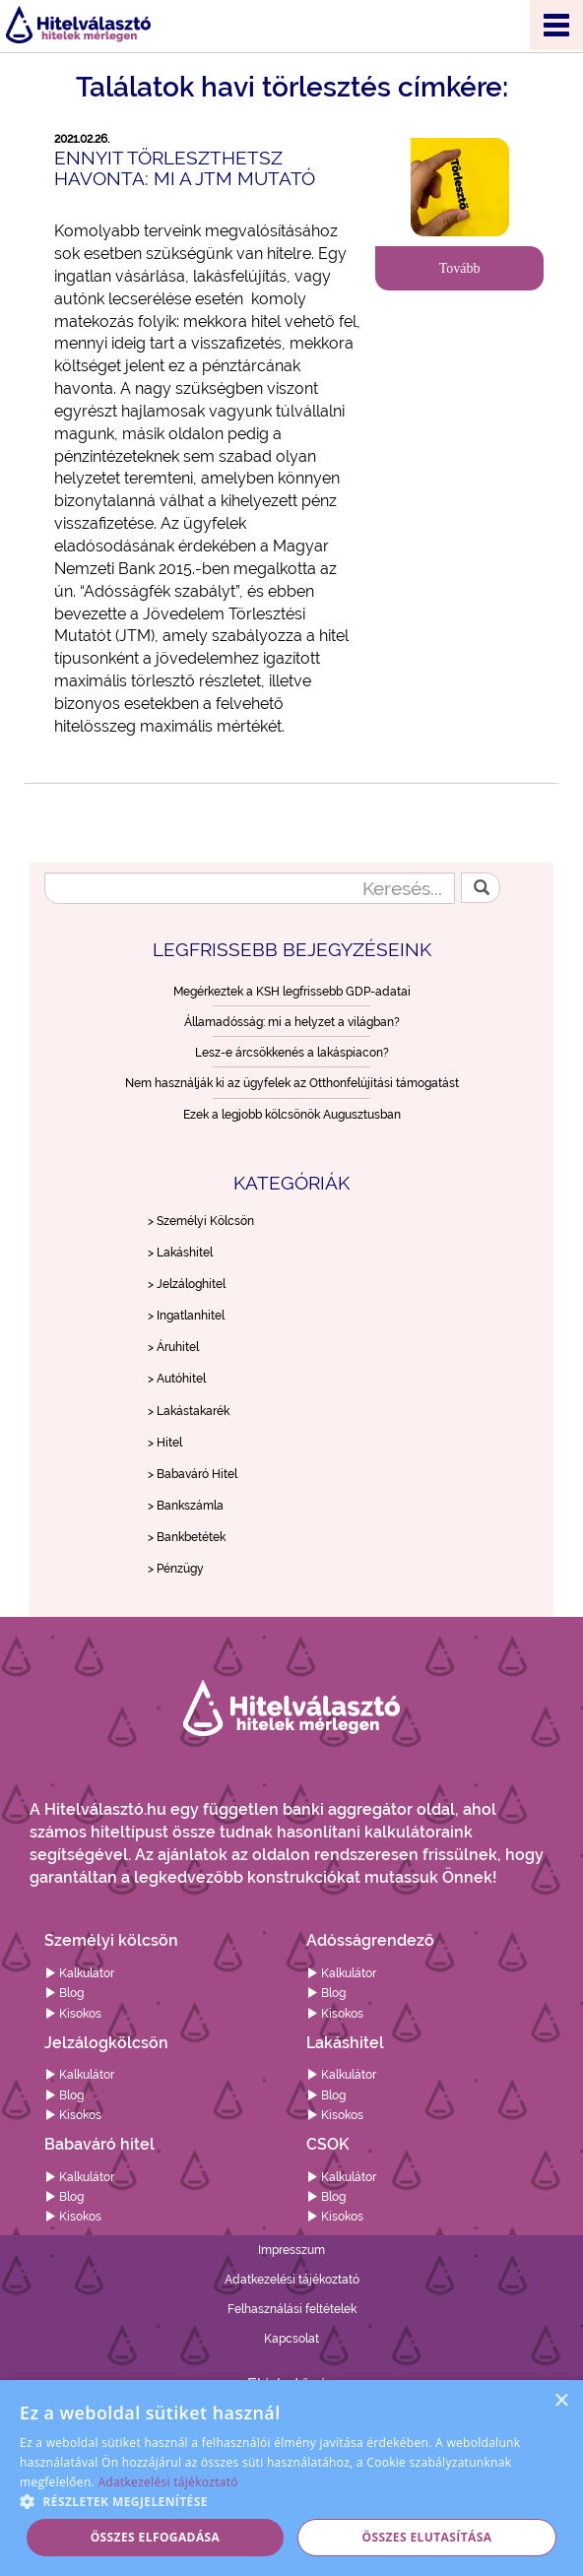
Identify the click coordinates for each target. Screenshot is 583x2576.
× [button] (560, 2401)
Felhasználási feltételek (291, 2309)
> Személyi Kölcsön (201, 1221)
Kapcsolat (291, 2339)
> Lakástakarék (188, 1411)
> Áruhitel (173, 1347)
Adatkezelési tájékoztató (292, 2279)
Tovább (460, 268)
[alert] (291, 2478)
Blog (64, 1993)
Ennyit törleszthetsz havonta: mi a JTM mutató (184, 168)
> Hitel (165, 1442)
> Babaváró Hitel (192, 1474)
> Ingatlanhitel (186, 1315)
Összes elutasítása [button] (427, 2537)
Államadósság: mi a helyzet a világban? (292, 1022)
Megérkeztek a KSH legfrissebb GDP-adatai (292, 991)
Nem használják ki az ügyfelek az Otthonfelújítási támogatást (292, 1083)
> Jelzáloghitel (187, 1284)
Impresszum (291, 2250)
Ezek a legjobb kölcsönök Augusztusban (292, 1115)
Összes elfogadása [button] (156, 2537)
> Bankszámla (186, 1506)
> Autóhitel (177, 1378)
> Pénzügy (176, 1569)
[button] (291, 2500)
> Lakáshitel (180, 1252)
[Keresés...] (249, 888)
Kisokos (72, 2014)
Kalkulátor (79, 1973)
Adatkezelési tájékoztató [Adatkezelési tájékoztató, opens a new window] (167, 2482)
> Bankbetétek (187, 1537)
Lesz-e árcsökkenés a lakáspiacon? (292, 1053)
